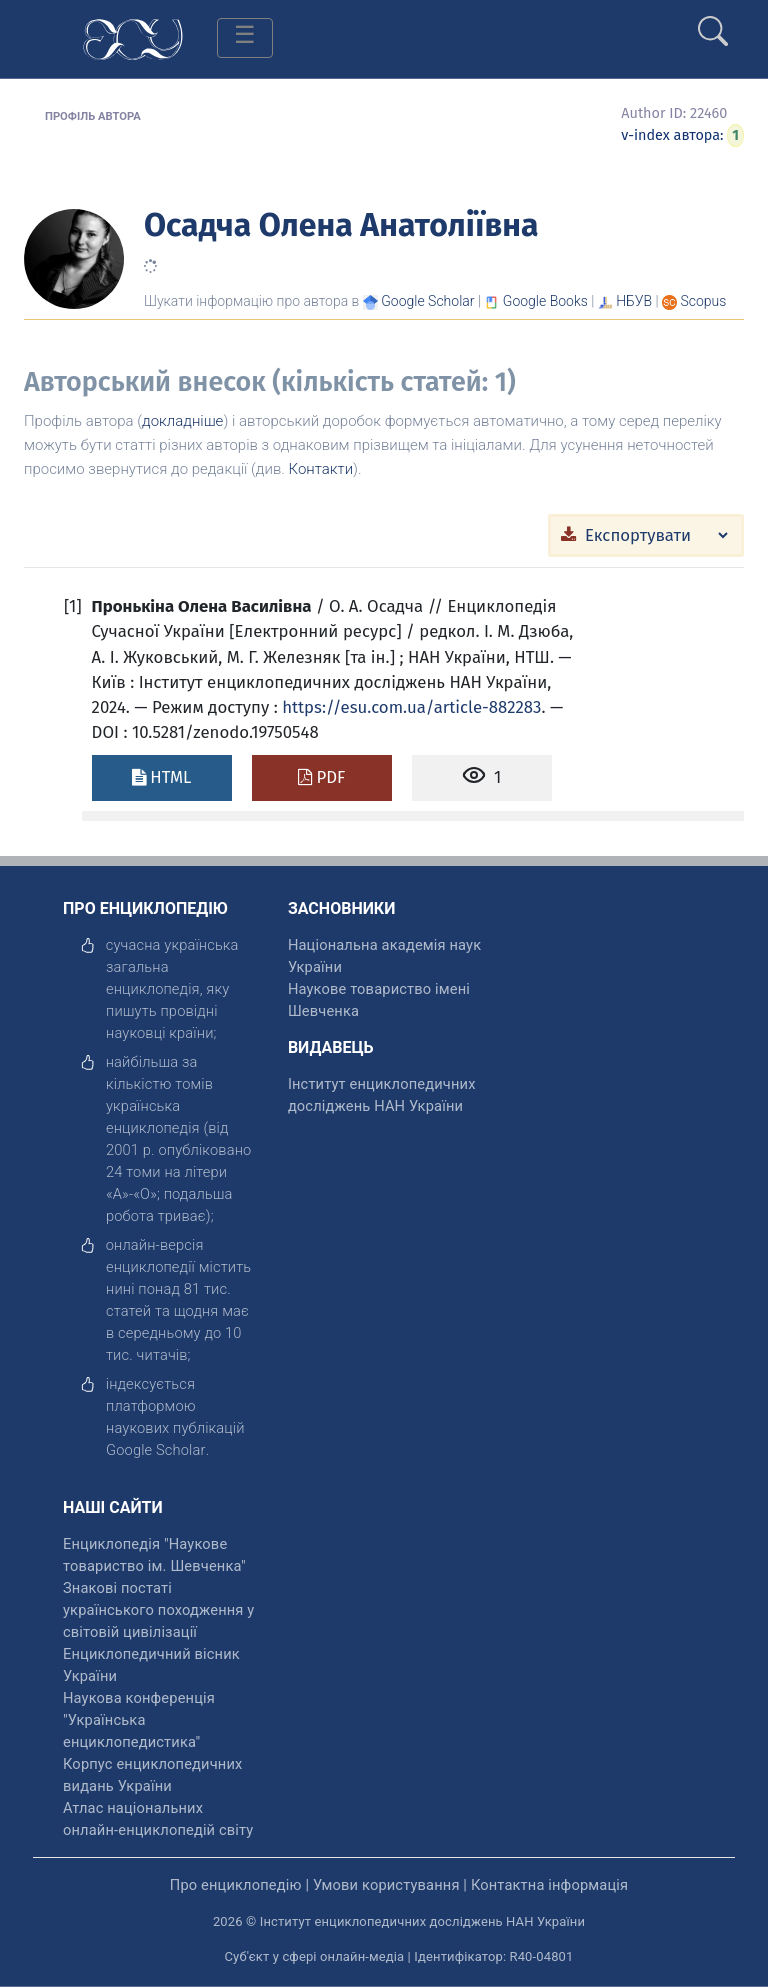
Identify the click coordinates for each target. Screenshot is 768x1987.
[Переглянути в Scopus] (704, 301)
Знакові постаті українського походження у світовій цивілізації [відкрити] (158, 1610)
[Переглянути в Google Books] (545, 301)
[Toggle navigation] (245, 38)
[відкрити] (156, 1450)
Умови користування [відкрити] (386, 1885)
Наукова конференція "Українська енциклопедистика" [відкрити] (139, 1720)
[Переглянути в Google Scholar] (427, 301)
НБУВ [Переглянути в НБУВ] (634, 301)
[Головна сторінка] (133, 37)
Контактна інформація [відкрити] (549, 1885)
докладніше (182, 421)
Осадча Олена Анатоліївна (341, 225)
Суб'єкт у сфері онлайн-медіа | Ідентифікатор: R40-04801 (399, 1956)
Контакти (321, 469)
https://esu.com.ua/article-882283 (411, 707)
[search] (713, 23)
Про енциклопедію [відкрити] (236, 1885)
